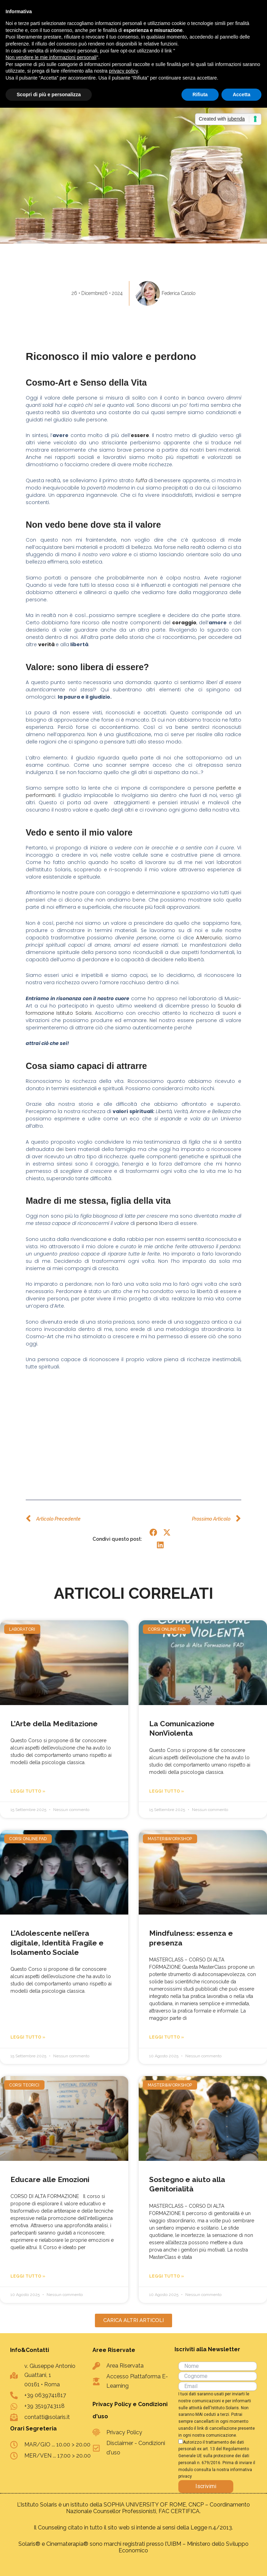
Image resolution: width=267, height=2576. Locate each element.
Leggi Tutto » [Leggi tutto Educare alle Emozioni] (27, 2276)
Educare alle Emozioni (49, 2179)
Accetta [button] (241, 94)
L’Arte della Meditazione (54, 1723)
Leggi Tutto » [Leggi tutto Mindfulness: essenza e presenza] (166, 2037)
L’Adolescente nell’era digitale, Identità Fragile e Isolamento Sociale (57, 1943)
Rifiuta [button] (200, 94)
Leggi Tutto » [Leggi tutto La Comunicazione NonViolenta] (166, 1791)
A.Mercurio (209, 937)
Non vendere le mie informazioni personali (51, 57)
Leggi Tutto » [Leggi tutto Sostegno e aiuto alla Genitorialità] (166, 2276)
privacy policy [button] (123, 71)
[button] (153, 1532)
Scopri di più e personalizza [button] (49, 94)
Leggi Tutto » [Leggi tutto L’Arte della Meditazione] (27, 1791)
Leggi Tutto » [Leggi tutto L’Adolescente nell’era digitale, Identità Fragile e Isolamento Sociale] (27, 2037)
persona (146, 1223)
